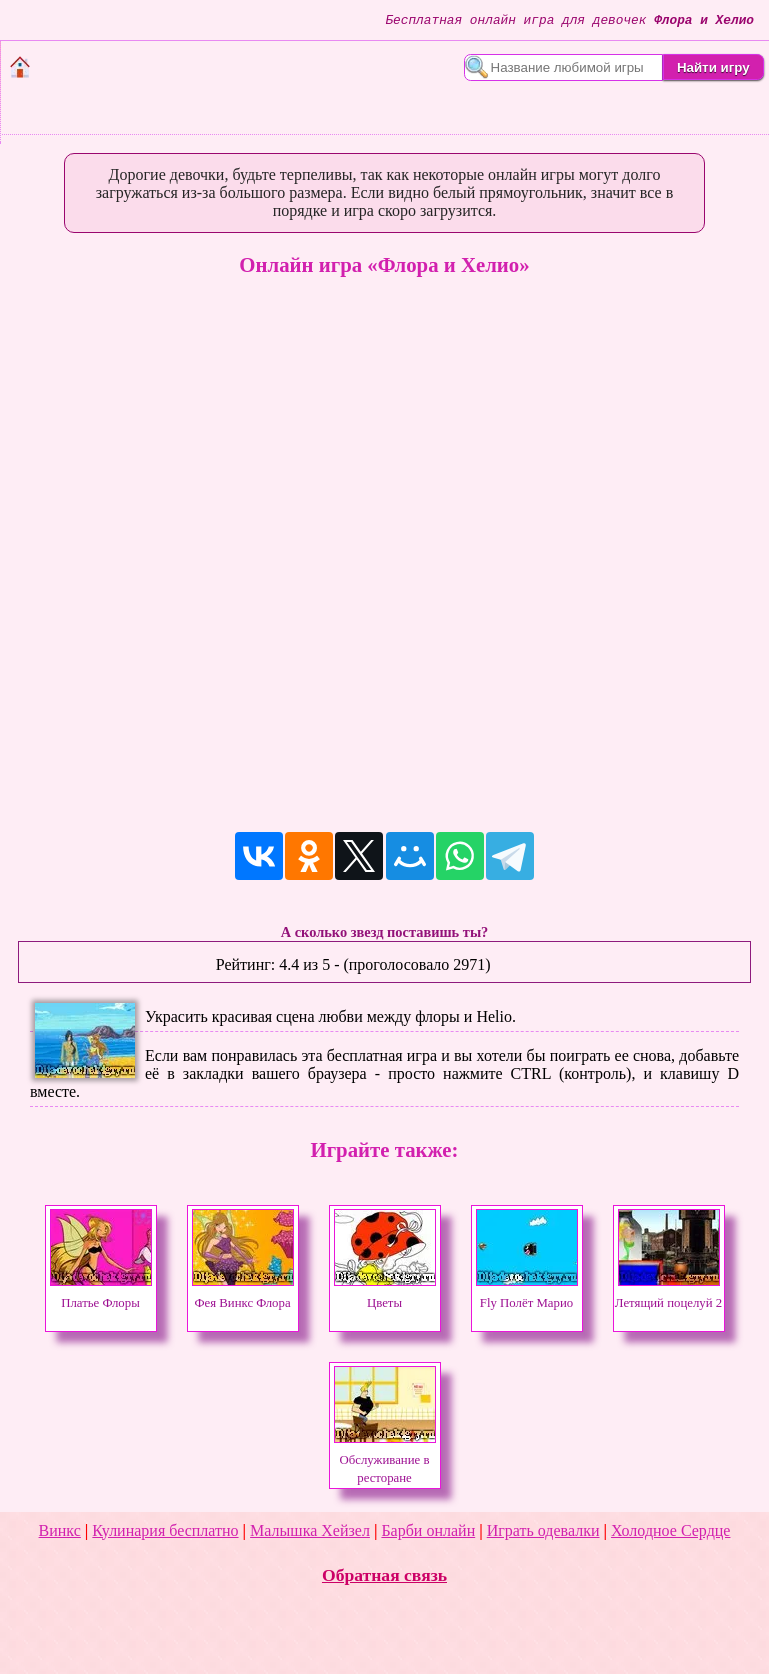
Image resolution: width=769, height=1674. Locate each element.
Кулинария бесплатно (165, 1530)
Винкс (60, 1530)
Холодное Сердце (670, 1530)
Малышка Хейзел (310, 1530)
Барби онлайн (428, 1530)
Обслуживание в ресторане (385, 1460)
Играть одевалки (543, 1530)
